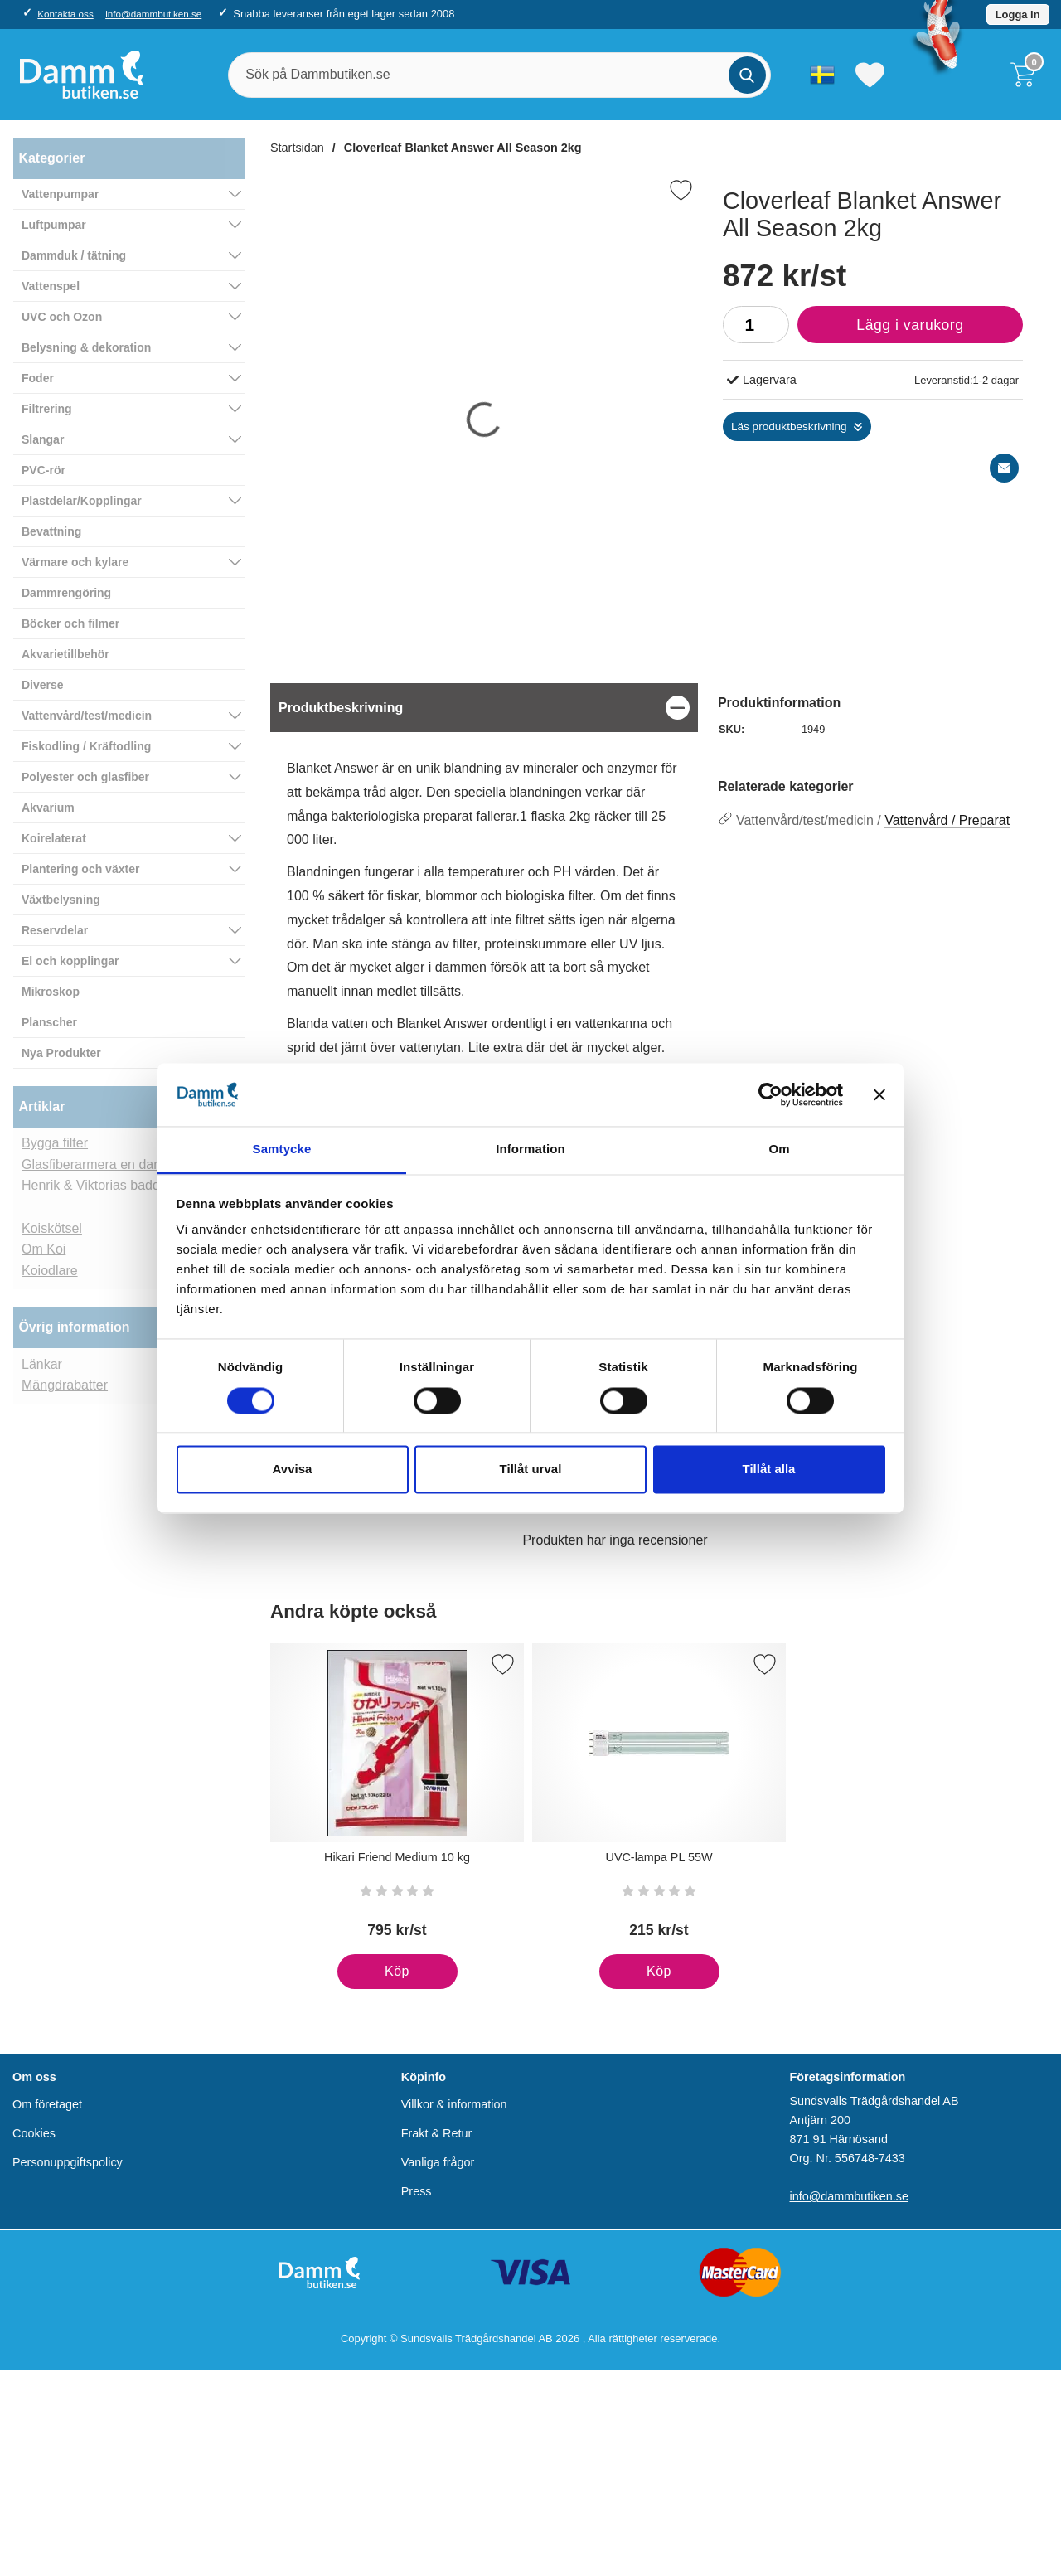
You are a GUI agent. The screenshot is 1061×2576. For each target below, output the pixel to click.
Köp (373, 1976)
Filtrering (47, 408)
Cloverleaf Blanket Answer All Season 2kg (463, 147)
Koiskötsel (52, 1228)
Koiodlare (50, 1271)
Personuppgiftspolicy (67, 2163)
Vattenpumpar (60, 194)
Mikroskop (51, 991)
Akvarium (48, 807)
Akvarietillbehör (65, 654)
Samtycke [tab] (282, 1149)
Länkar (42, 1364)
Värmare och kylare (75, 562)
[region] (484, 707)
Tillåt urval (531, 1470)
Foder (38, 378)
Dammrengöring (66, 592)
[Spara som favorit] (502, 1664)
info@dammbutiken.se (153, 13)
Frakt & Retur (436, 2133)
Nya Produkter (61, 1053)
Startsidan (297, 147)
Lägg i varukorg (880, 329)
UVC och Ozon (62, 316)
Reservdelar (55, 930)
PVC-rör (43, 470)
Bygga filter (55, 1143)
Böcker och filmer (70, 623)
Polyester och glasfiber (85, 776)
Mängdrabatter (65, 1385)
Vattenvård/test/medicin (87, 715)
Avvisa (292, 1470)
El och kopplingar (70, 961)
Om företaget (47, 2104)
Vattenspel (51, 286)
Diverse (43, 684)
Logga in (1018, 14)
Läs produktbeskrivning (789, 426)
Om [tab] (778, 1149)
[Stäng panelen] (879, 1094)
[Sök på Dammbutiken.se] (499, 75)
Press (416, 2192)
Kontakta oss (65, 13)
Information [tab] (530, 1149)
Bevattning (51, 531)
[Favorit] (681, 190)
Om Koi (43, 1249)
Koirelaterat (54, 838)
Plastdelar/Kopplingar (82, 500)
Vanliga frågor (438, 2163)
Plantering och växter (80, 869)
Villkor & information (454, 2104)
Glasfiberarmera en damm (99, 1164)
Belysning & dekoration (86, 347)
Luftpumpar (54, 224)
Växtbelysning (61, 899)
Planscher (49, 1022)
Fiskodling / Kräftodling (86, 746)
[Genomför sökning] (747, 75)
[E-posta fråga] (1004, 468)
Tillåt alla (769, 1470)
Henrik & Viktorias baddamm (105, 1185)
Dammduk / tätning (74, 255)
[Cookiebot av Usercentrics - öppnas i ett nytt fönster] (770, 1094)
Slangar (43, 439)
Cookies (34, 2133)
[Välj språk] (822, 74)
